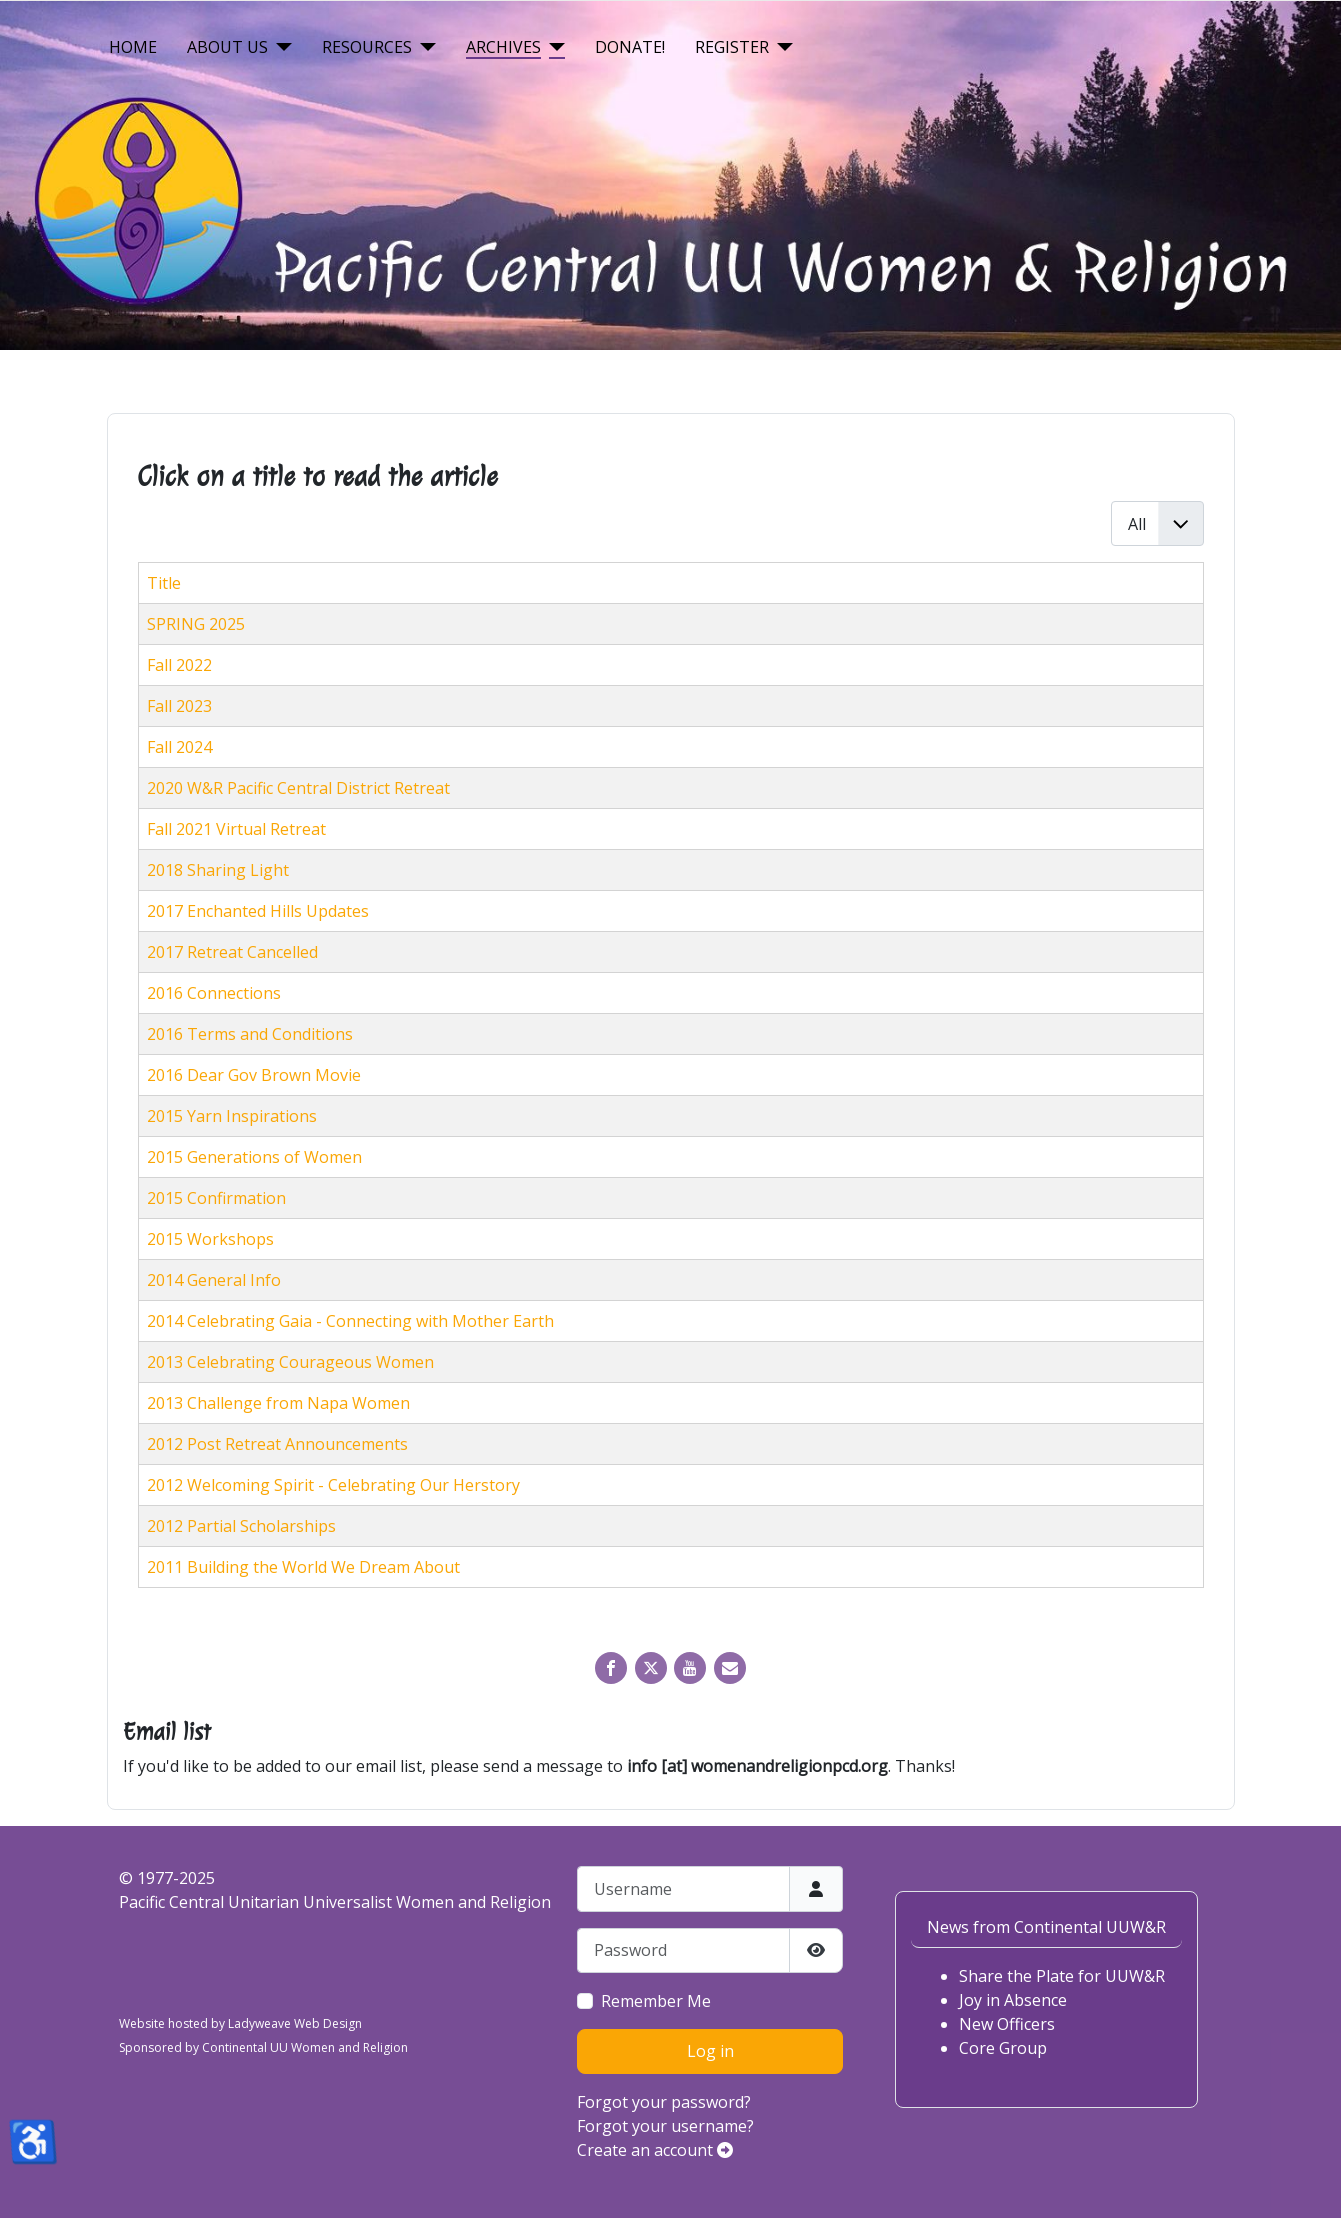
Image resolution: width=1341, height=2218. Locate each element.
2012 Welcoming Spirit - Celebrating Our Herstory (333, 1485)
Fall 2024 (179, 747)
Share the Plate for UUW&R (1062, 1976)
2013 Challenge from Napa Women (278, 1403)
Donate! (630, 47)
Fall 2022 (179, 665)
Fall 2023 (179, 706)
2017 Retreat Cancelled (232, 952)
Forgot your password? (664, 2102)
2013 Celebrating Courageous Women (290, 1362)
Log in (710, 2051)
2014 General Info (214, 1280)
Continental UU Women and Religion (305, 2047)
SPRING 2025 (196, 624)
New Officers (1007, 2024)
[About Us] (280, 47)
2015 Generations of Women (254, 1157)
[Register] (781, 47)
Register (732, 47)
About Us (227, 47)
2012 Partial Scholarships (241, 1526)
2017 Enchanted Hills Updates (258, 911)
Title (164, 583)
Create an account (655, 2150)
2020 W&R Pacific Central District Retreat (298, 788)
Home (133, 47)
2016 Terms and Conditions (250, 1034)
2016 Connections (214, 993)
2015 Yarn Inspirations (232, 1116)
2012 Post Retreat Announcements (277, 1444)
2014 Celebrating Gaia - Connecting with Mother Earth (350, 1321)
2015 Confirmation (216, 1198)
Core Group (1003, 2048)
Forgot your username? (665, 2126)
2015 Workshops (210, 1239)
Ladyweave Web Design (295, 2023)
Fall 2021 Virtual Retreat (236, 829)
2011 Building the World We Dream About (303, 1567)
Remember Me (656, 2001)
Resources (367, 47)
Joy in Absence (1013, 2000)
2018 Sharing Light (218, 870)
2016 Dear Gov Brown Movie (254, 1075)
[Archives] (553, 47)
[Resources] (424, 47)
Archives (503, 47)
